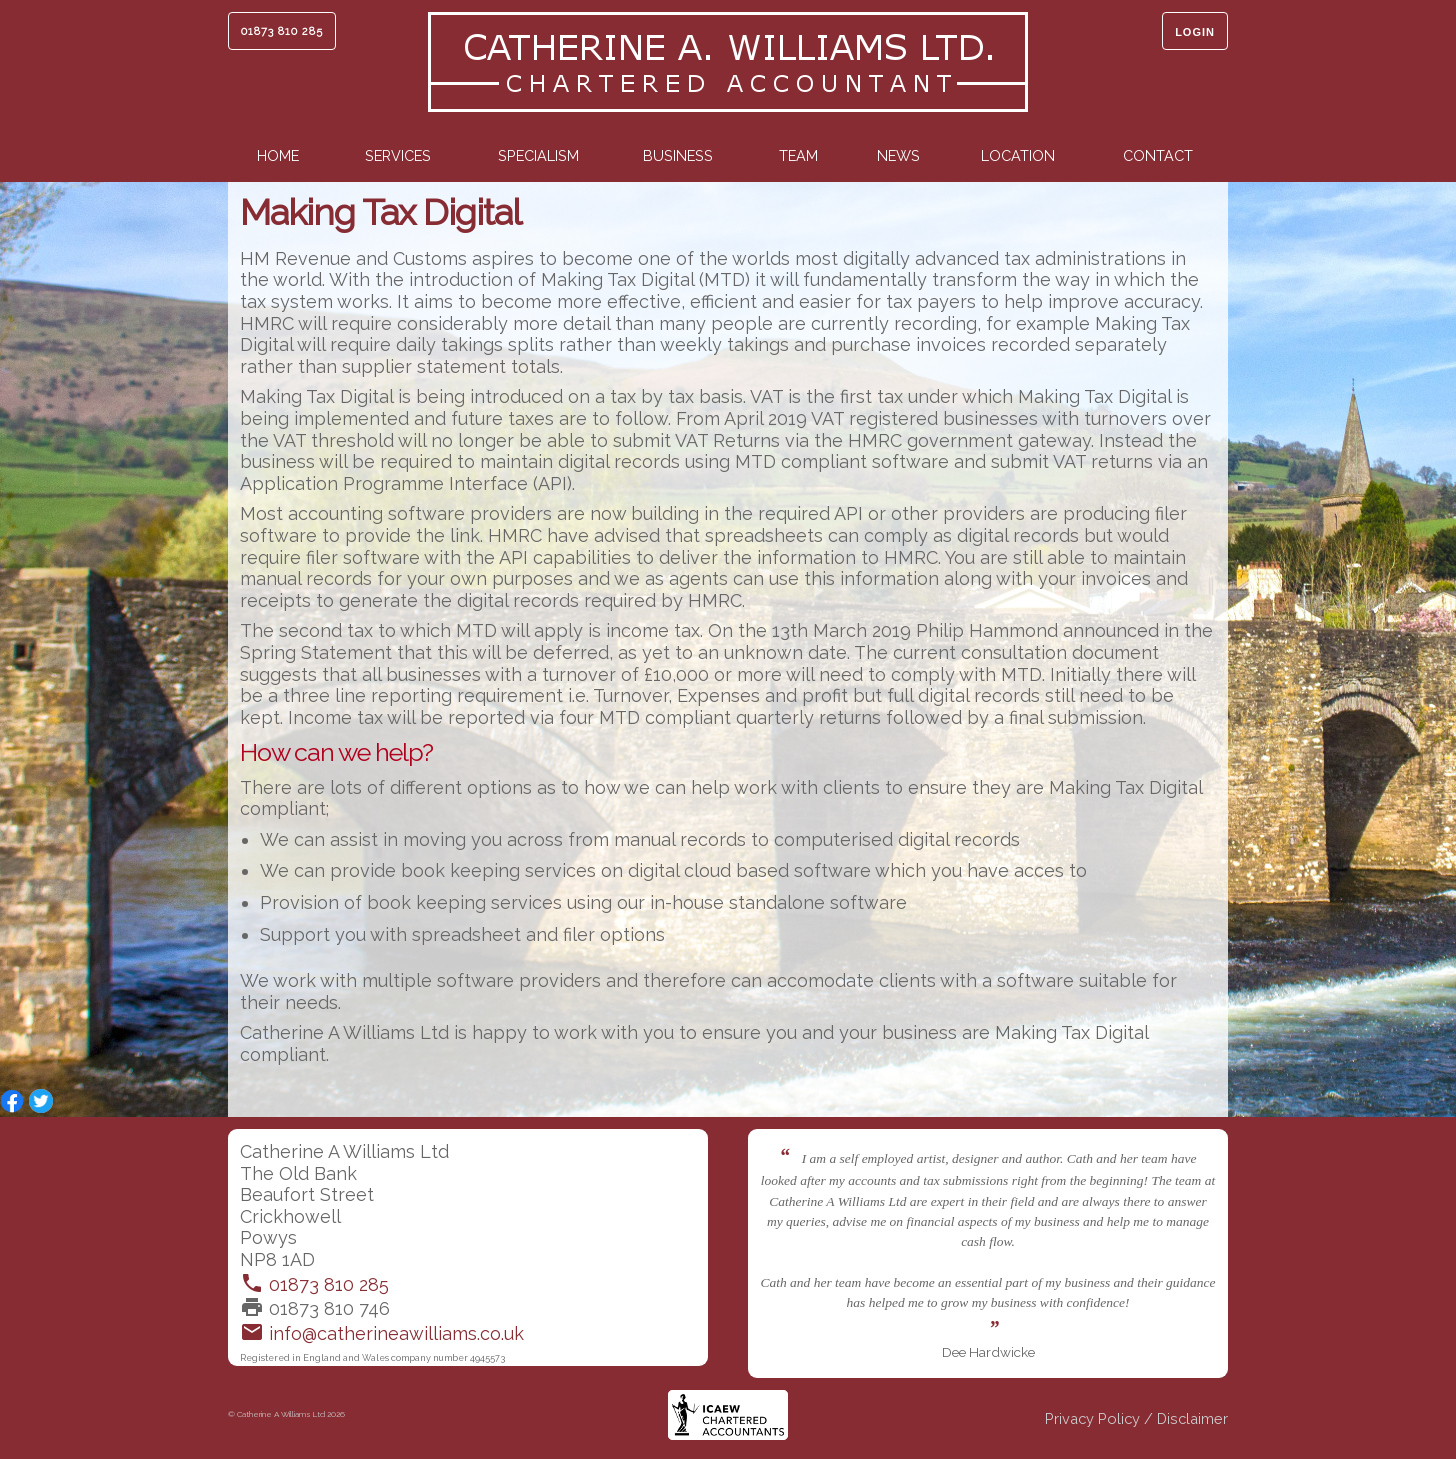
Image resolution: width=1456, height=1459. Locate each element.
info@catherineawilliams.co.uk (382, 1333)
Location (1018, 155)
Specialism (538, 155)
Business (678, 155)
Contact (1158, 155)
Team (798, 155)
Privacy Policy (1092, 1421)
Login (1195, 32)
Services (398, 155)
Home (278, 155)
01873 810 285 (282, 31)
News (898, 155)
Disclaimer (1192, 1421)
